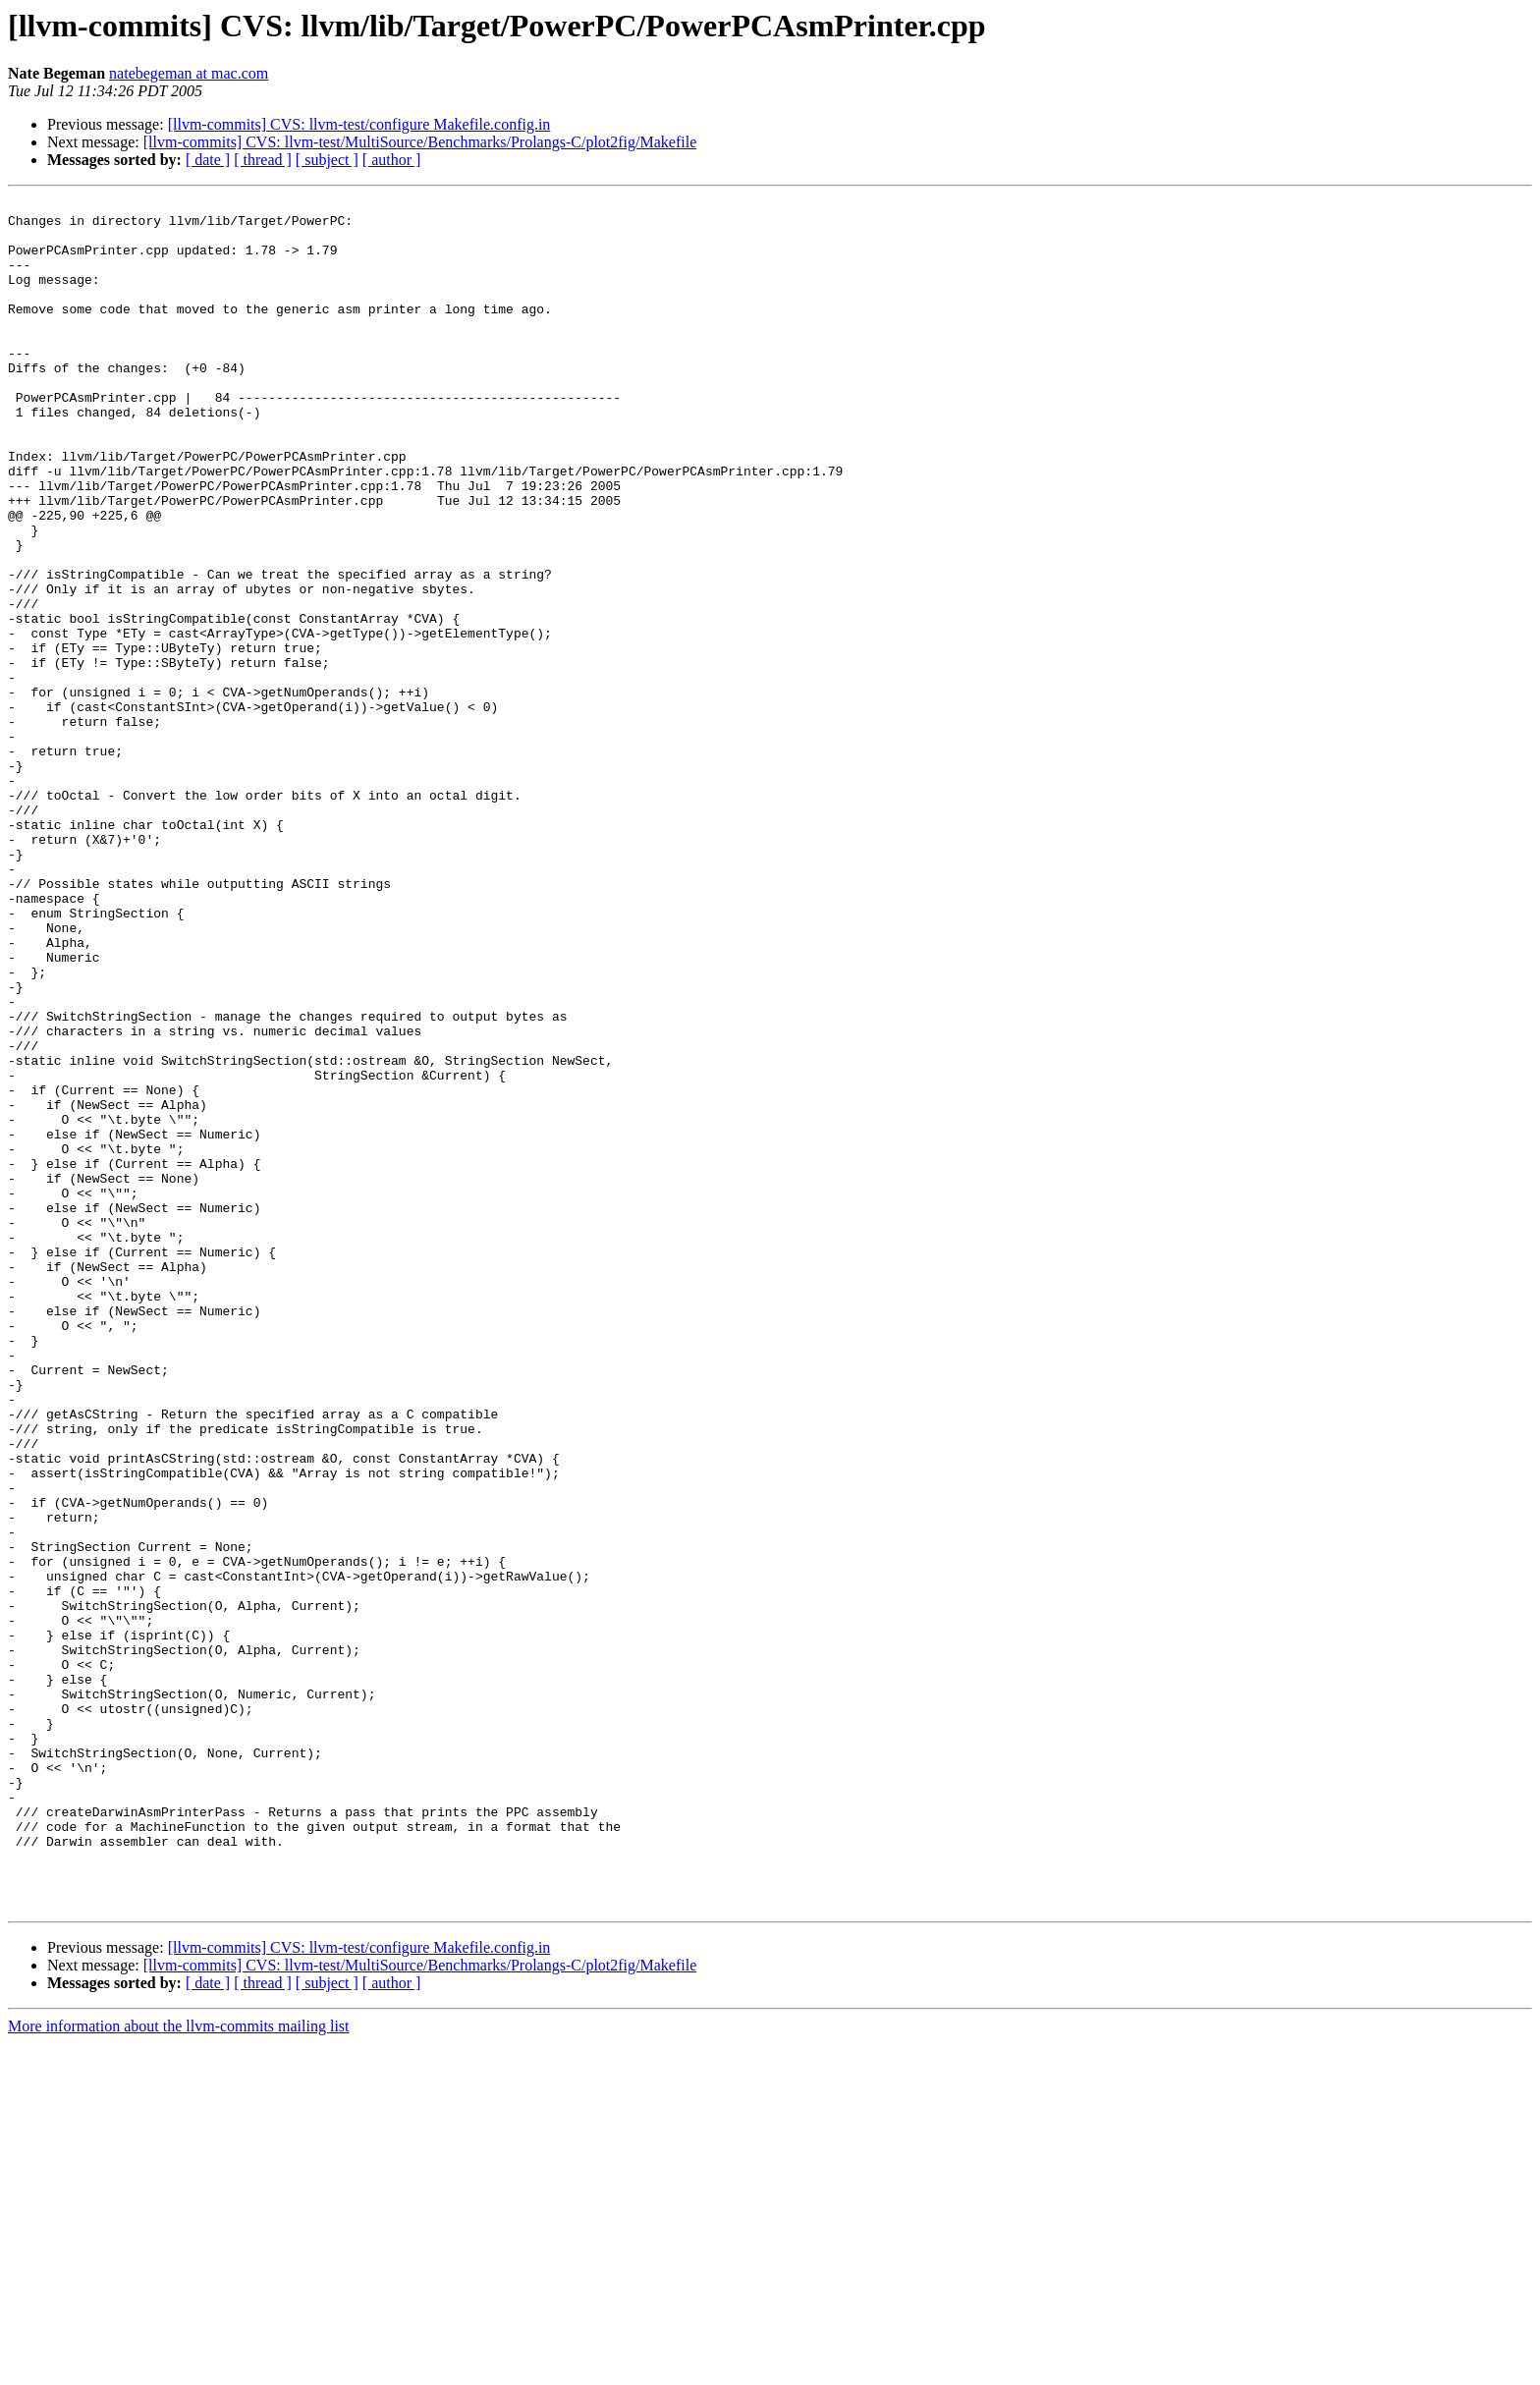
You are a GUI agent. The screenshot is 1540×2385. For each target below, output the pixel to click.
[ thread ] (263, 159)
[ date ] (208, 159)
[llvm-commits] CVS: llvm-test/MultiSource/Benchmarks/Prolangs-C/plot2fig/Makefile (420, 142)
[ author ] (391, 159)
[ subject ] (327, 159)
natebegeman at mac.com (188, 73)
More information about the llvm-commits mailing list (179, 2367)
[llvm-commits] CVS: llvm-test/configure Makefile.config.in (359, 124)
